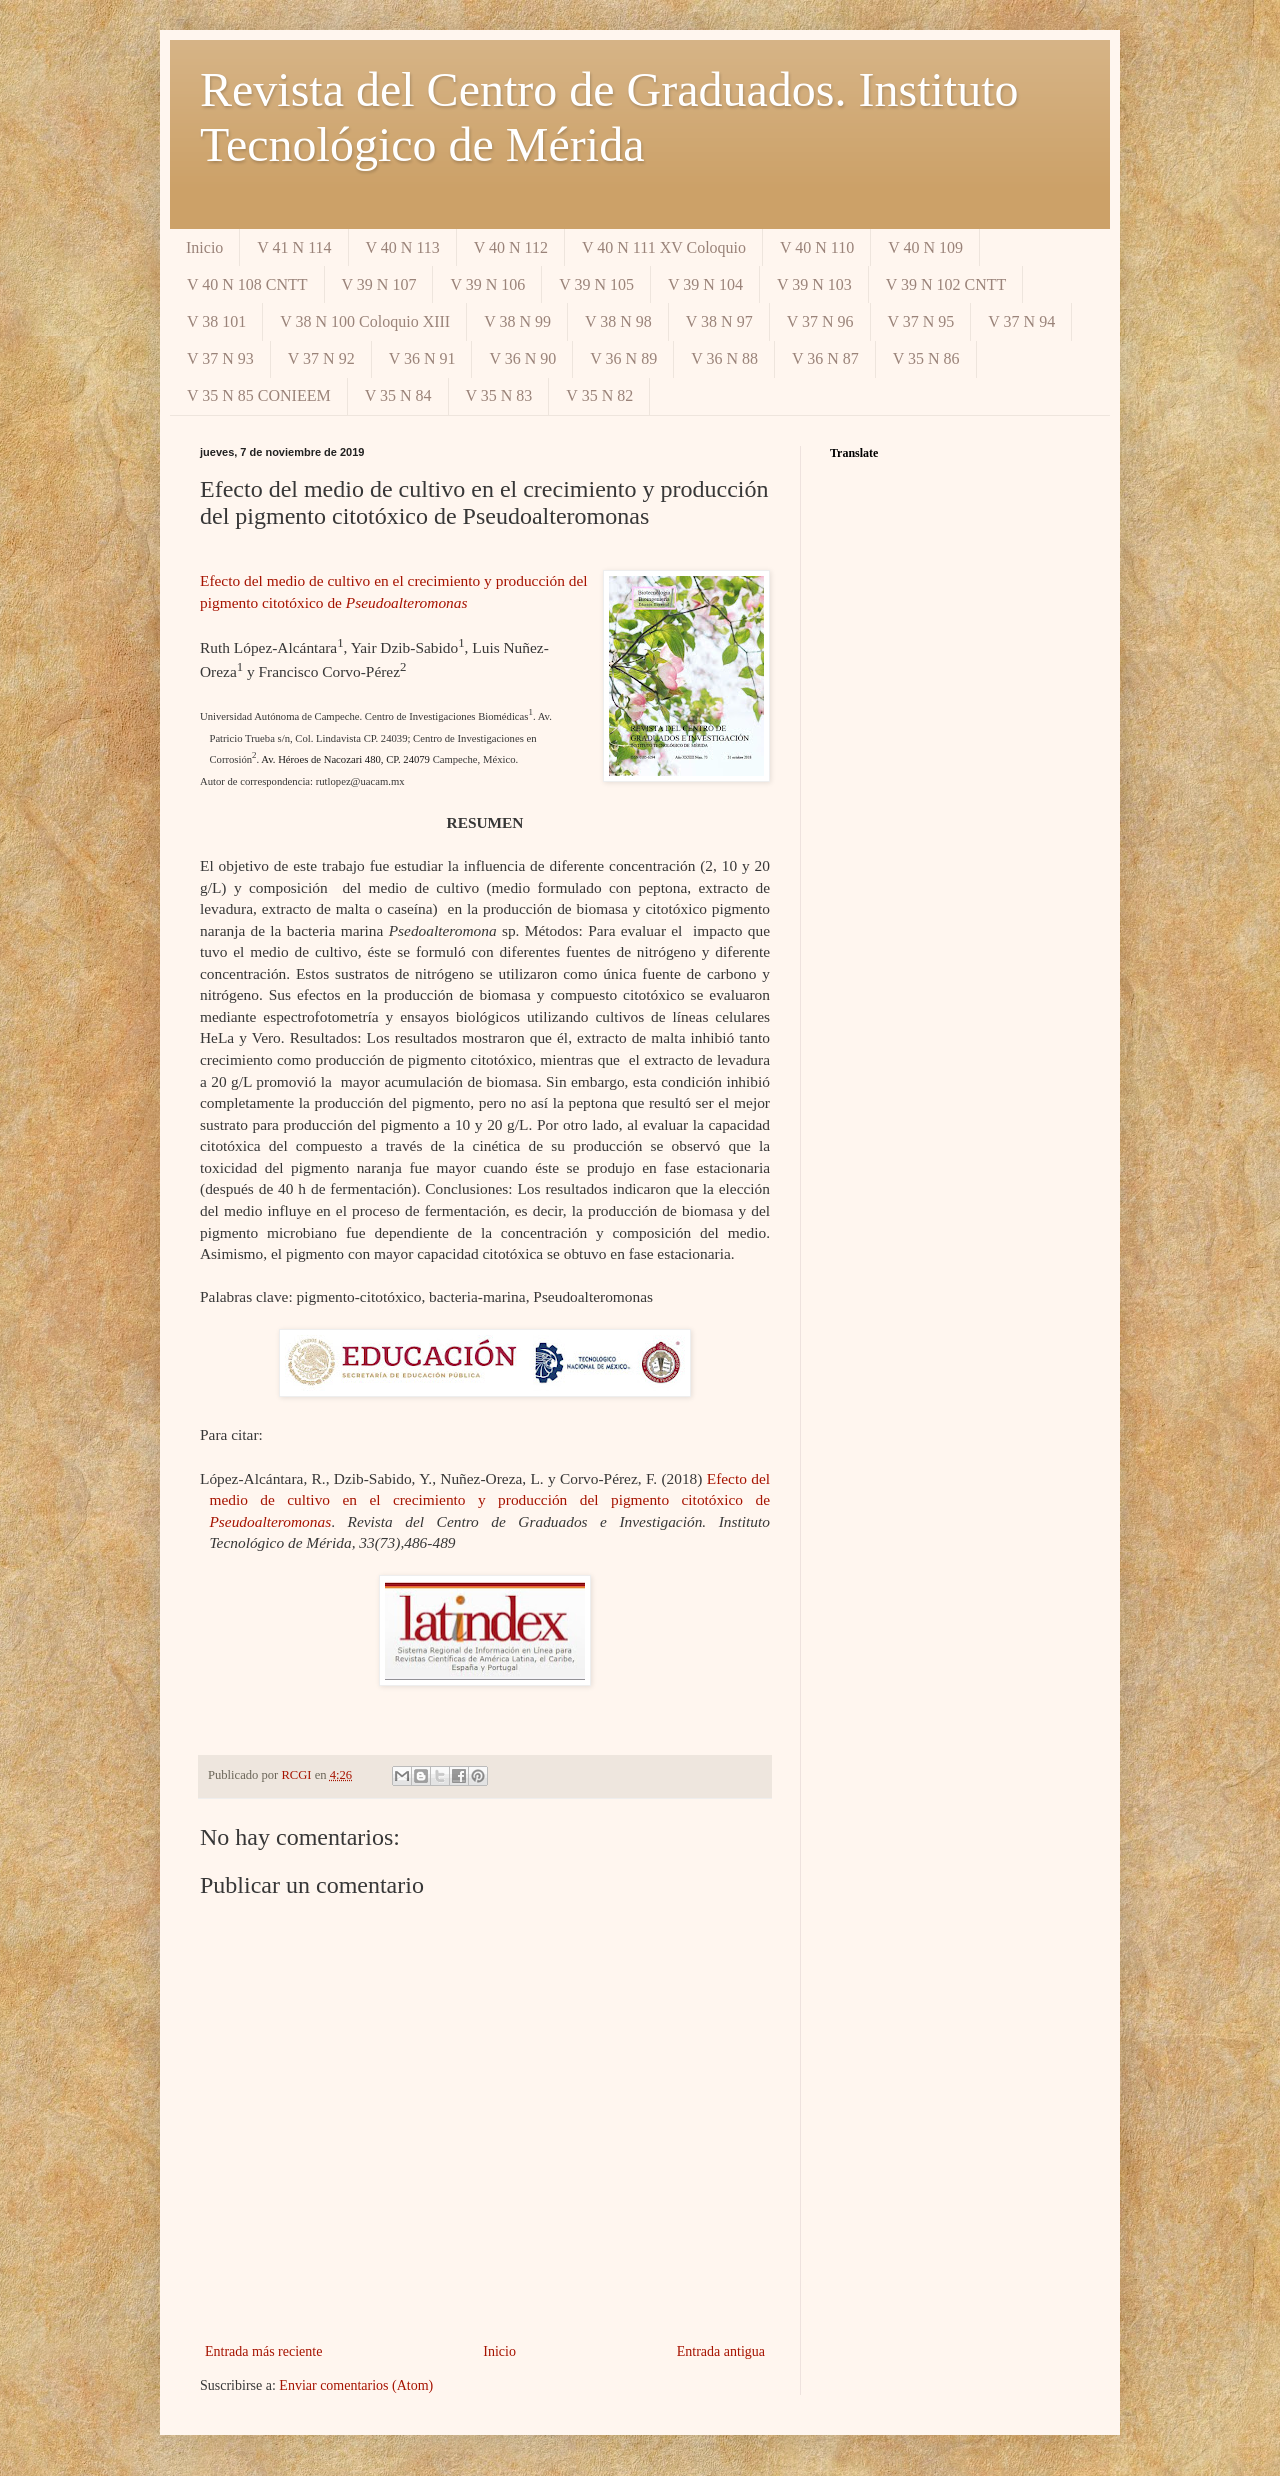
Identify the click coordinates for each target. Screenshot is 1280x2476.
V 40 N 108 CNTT (247, 284)
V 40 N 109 (925, 247)
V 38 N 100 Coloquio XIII (365, 321)
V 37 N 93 (220, 358)
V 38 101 (216, 321)
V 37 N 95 (921, 321)
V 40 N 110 (817, 247)
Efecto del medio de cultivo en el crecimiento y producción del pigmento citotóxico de (489, 1500)
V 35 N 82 (599, 395)
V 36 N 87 (825, 358)
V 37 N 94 (1021, 321)
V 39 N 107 (379, 284)
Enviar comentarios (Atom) (356, 2385)
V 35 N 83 (499, 395)
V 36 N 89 (623, 358)
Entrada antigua (721, 2351)
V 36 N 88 (724, 358)
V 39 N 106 (487, 284)
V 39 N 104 (705, 284)
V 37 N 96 (820, 321)
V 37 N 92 (321, 358)
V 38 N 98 (618, 321)
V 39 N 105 (596, 284)
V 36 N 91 (422, 358)
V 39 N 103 (814, 284)
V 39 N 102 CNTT (946, 284)
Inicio (204, 247)
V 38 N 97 (719, 321)
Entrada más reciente (263, 2351)
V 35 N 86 (926, 358)
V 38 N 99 (517, 321)
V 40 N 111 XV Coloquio (664, 247)
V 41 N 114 (294, 247)
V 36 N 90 (522, 358)
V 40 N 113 (403, 247)
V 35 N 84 (398, 395)
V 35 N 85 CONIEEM (259, 395)
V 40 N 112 (511, 247)
